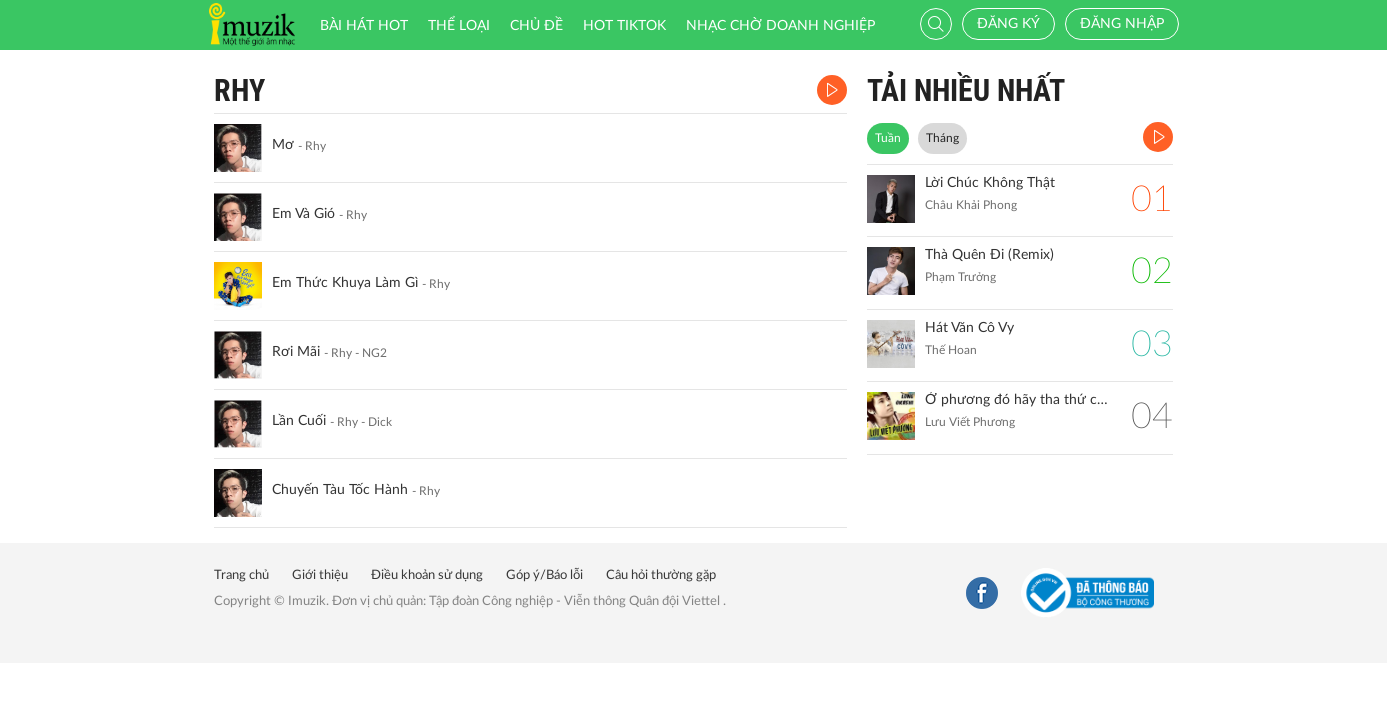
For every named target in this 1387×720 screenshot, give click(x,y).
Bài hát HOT (364, 26)
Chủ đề (536, 26)
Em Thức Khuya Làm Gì (345, 283)
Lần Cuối (299, 421)
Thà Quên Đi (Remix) (989, 255)
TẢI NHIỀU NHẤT (966, 90)
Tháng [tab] (942, 138)
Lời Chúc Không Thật (990, 183)
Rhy (239, 90)
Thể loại (459, 26)
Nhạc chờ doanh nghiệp (780, 26)
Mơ (283, 145)
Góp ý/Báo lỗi (544, 575)
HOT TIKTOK (624, 26)
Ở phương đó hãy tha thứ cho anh (1018, 400)
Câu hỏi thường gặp (661, 575)
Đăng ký (1008, 24)
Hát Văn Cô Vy (969, 328)
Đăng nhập (1122, 24)
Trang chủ (241, 575)
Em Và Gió (303, 214)
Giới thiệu (320, 575)
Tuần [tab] (888, 138)
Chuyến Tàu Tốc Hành (340, 490)
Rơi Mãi (296, 352)
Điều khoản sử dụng (427, 575)
